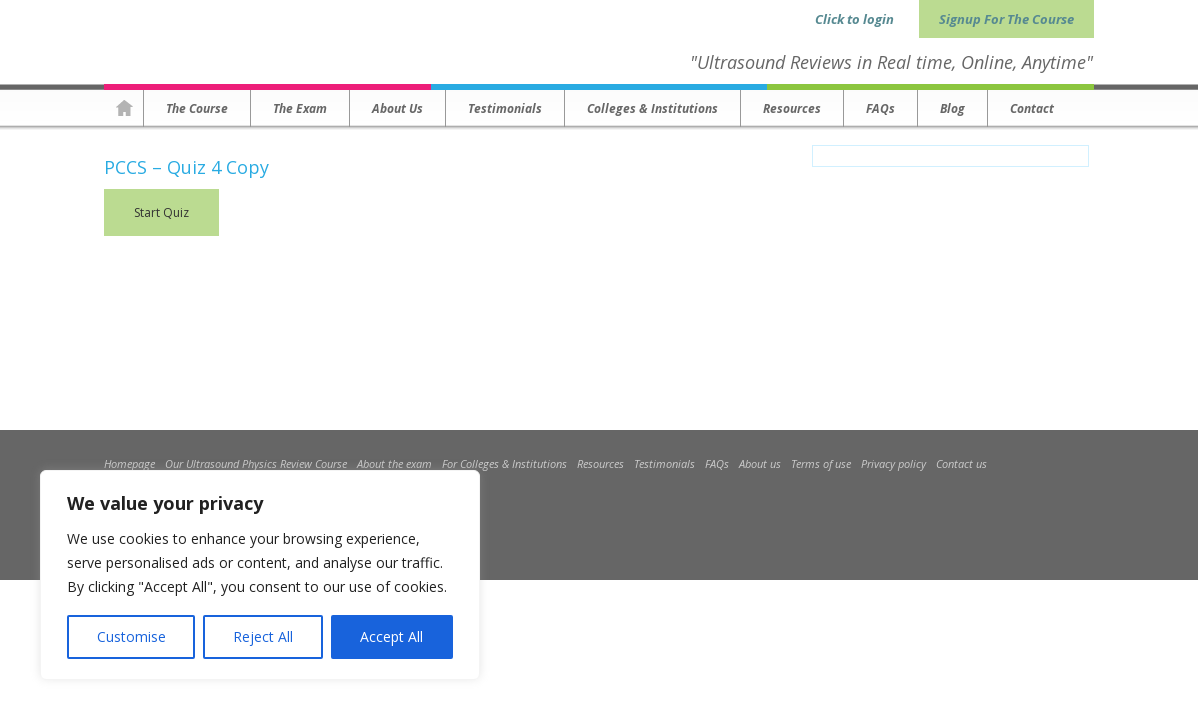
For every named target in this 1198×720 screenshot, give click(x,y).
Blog (952, 108)
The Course (197, 108)
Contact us (961, 463)
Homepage (124, 108)
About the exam (394, 463)
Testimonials (505, 108)
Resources (792, 108)
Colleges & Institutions (652, 108)
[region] (260, 575)
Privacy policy (893, 463)
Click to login (854, 19)
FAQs (880, 108)
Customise (131, 636)
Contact (1032, 108)
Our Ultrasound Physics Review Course (256, 463)
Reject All (263, 636)
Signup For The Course (1006, 19)
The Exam (300, 108)
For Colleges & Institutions (504, 463)
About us (397, 108)
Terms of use (821, 463)
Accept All (391, 636)
